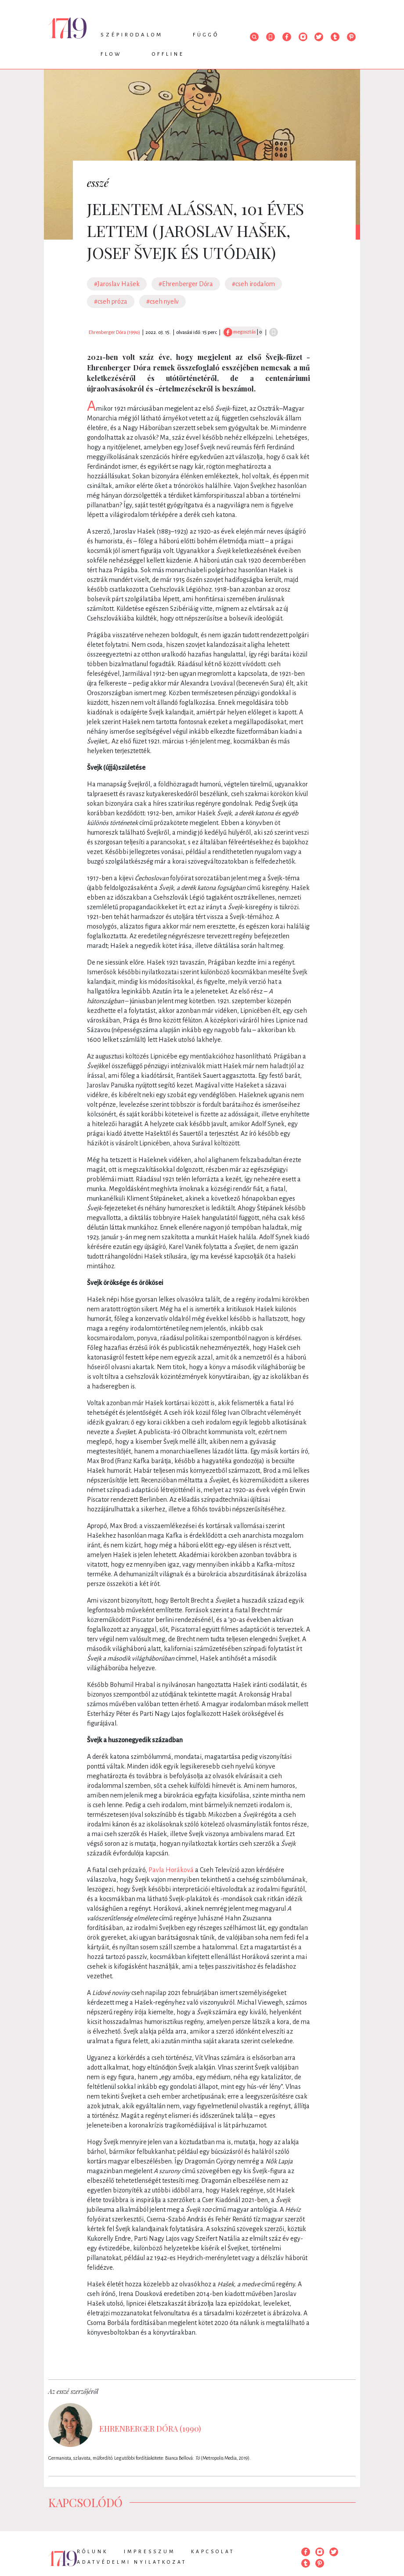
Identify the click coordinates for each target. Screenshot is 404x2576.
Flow (111, 54)
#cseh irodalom (253, 283)
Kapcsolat (212, 2551)
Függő (206, 35)
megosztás (240, 331)
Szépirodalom (132, 35)
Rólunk (92, 2551)
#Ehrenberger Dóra (186, 283)
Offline (168, 54)
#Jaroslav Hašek (117, 283)
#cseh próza (110, 301)
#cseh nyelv (162, 301)
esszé (97, 183)
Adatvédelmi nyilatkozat (132, 2562)
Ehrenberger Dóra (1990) (114, 332)
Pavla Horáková (171, 1869)
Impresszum (149, 2551)
